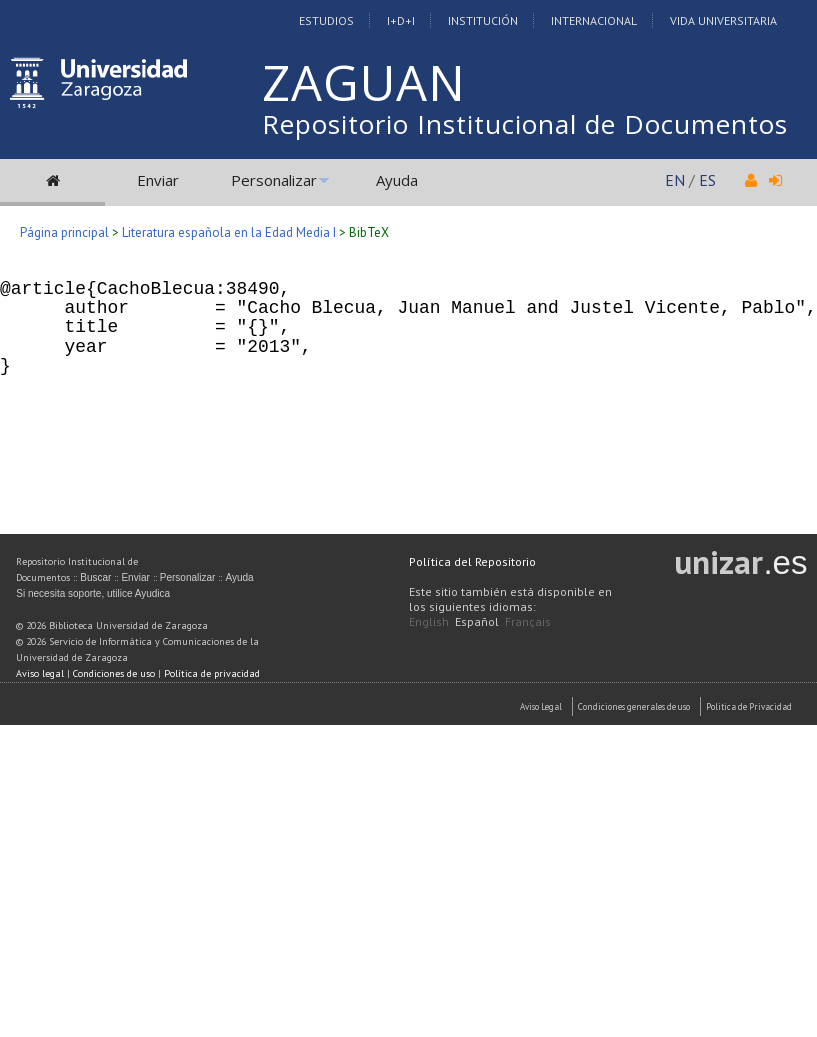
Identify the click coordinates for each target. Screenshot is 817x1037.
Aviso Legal (541, 706)
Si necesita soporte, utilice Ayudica (93, 593)
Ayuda (397, 180)
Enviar (158, 180)
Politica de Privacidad (749, 706)
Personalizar (274, 180)
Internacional (594, 20)
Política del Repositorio (472, 561)
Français (528, 621)
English (429, 621)
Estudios (326, 20)
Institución (483, 20)
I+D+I (401, 20)
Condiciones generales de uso (634, 706)
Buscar (95, 577)
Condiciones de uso (114, 673)
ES (707, 180)
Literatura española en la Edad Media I (229, 232)
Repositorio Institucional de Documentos (525, 124)
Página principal (64, 232)
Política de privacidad (212, 673)
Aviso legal (40, 673)
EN (675, 180)
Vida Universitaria (723, 20)
